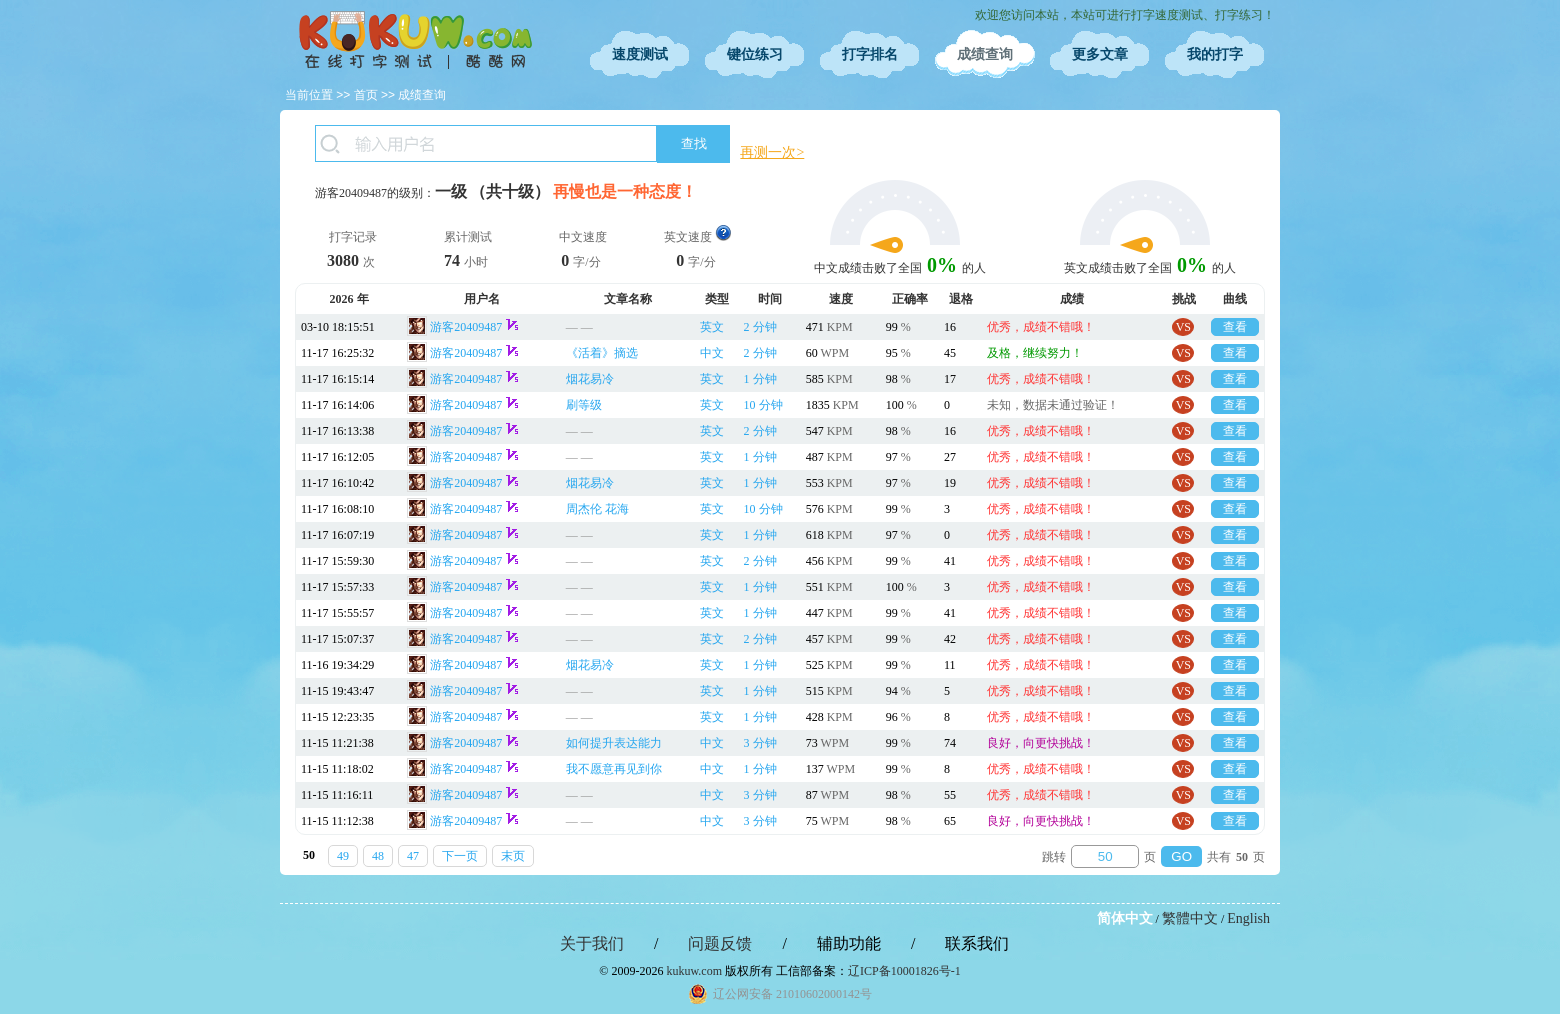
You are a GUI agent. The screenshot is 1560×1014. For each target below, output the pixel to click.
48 (378, 856)
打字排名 (870, 54)
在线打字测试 (415, 40)
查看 (1235, 327)
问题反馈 (720, 943)
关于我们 (592, 943)
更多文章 (1100, 54)
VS (1183, 327)
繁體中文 (1190, 918)
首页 (366, 95)
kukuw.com (694, 971)
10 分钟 (763, 405)
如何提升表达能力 (614, 743)
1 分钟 (760, 379)
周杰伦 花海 (597, 509)
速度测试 (640, 54)
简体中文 (1125, 918)
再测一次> (772, 152)
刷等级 (584, 405)
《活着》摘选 (602, 353)
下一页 (460, 856)
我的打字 (1215, 54)
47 (413, 856)
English (1248, 918)
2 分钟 (760, 327)
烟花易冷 (590, 379)
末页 (513, 856)
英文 (712, 327)
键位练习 (755, 54)
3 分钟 (760, 743)
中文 (712, 353)
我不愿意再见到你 (614, 769)
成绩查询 (985, 54)
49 (343, 856)
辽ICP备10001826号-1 (904, 971)
